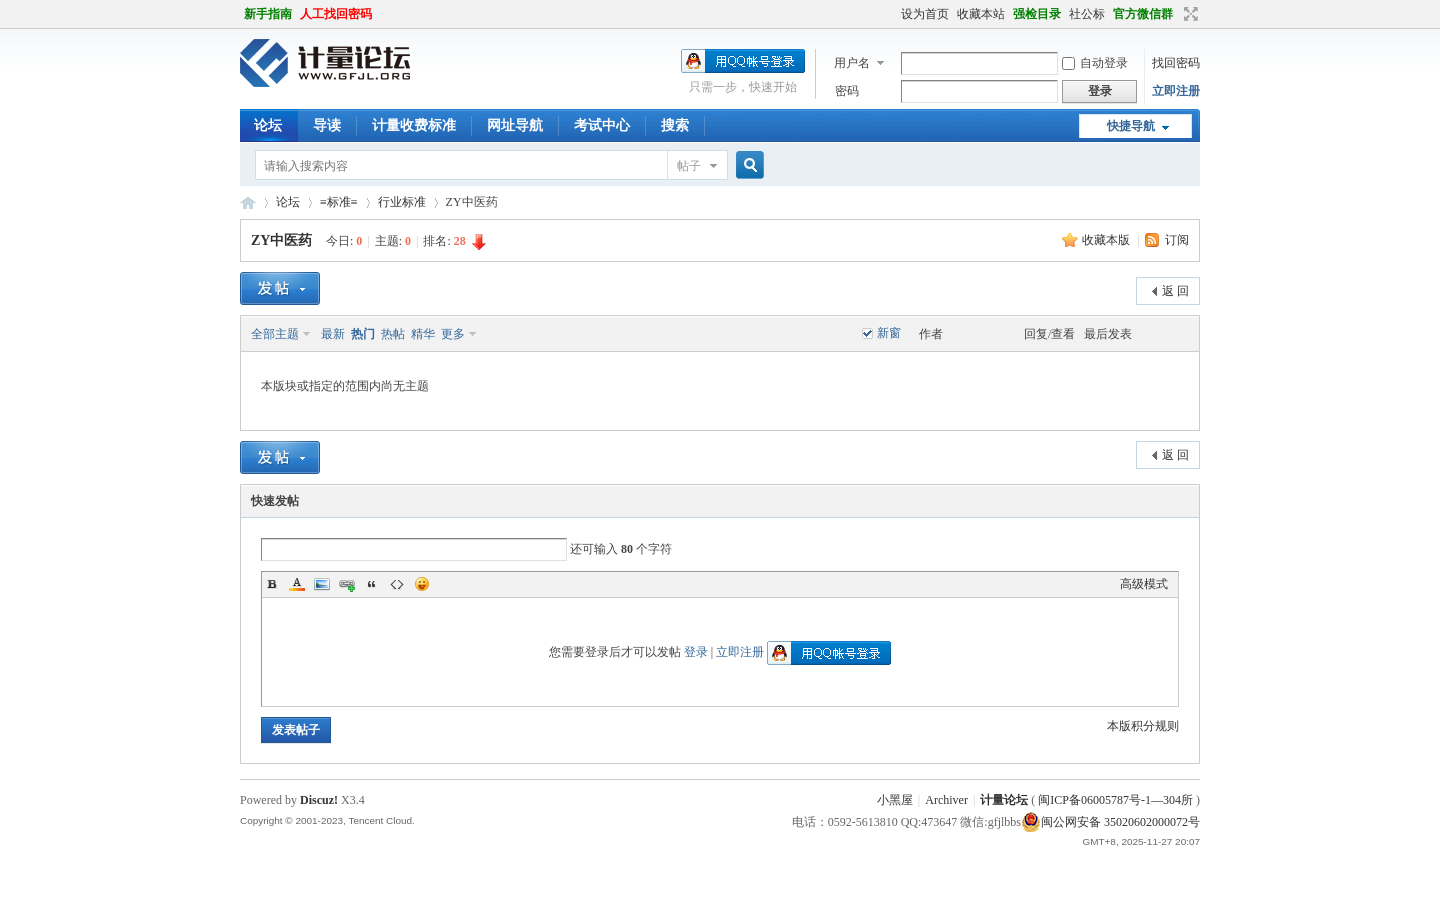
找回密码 (1176, 63)
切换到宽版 (1188, 14)
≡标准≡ (339, 202)
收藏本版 (1107, 240)
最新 (333, 334)
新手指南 (268, 14)
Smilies (422, 584)
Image (322, 584)
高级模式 (1144, 584)
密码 (847, 91)
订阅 (1177, 240)
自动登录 (1095, 63)
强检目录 (1037, 14)
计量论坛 (248, 202)
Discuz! (319, 800)
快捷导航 (1131, 126)
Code (397, 584)
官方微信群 (1143, 14)
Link (347, 584)
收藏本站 (981, 14)
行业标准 (402, 202)
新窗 (889, 333)
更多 (453, 334)
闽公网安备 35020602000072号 (1110, 822)
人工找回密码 (336, 14)
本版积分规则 (1143, 726)
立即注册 (1176, 91)
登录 (696, 652)
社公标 (1087, 14)
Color (297, 584)
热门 (363, 334)
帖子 (689, 166)
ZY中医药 (281, 240)
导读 (327, 125)
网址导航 (515, 125)
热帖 (393, 334)
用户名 (852, 63)
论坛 (268, 125)
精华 (423, 334)
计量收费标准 (414, 125)
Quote (372, 584)
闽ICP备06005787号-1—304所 (1115, 800)
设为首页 (925, 14)
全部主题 (275, 334)
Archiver (946, 800)
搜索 (675, 125)
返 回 (1175, 291)
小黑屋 (895, 800)
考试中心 (602, 125)
